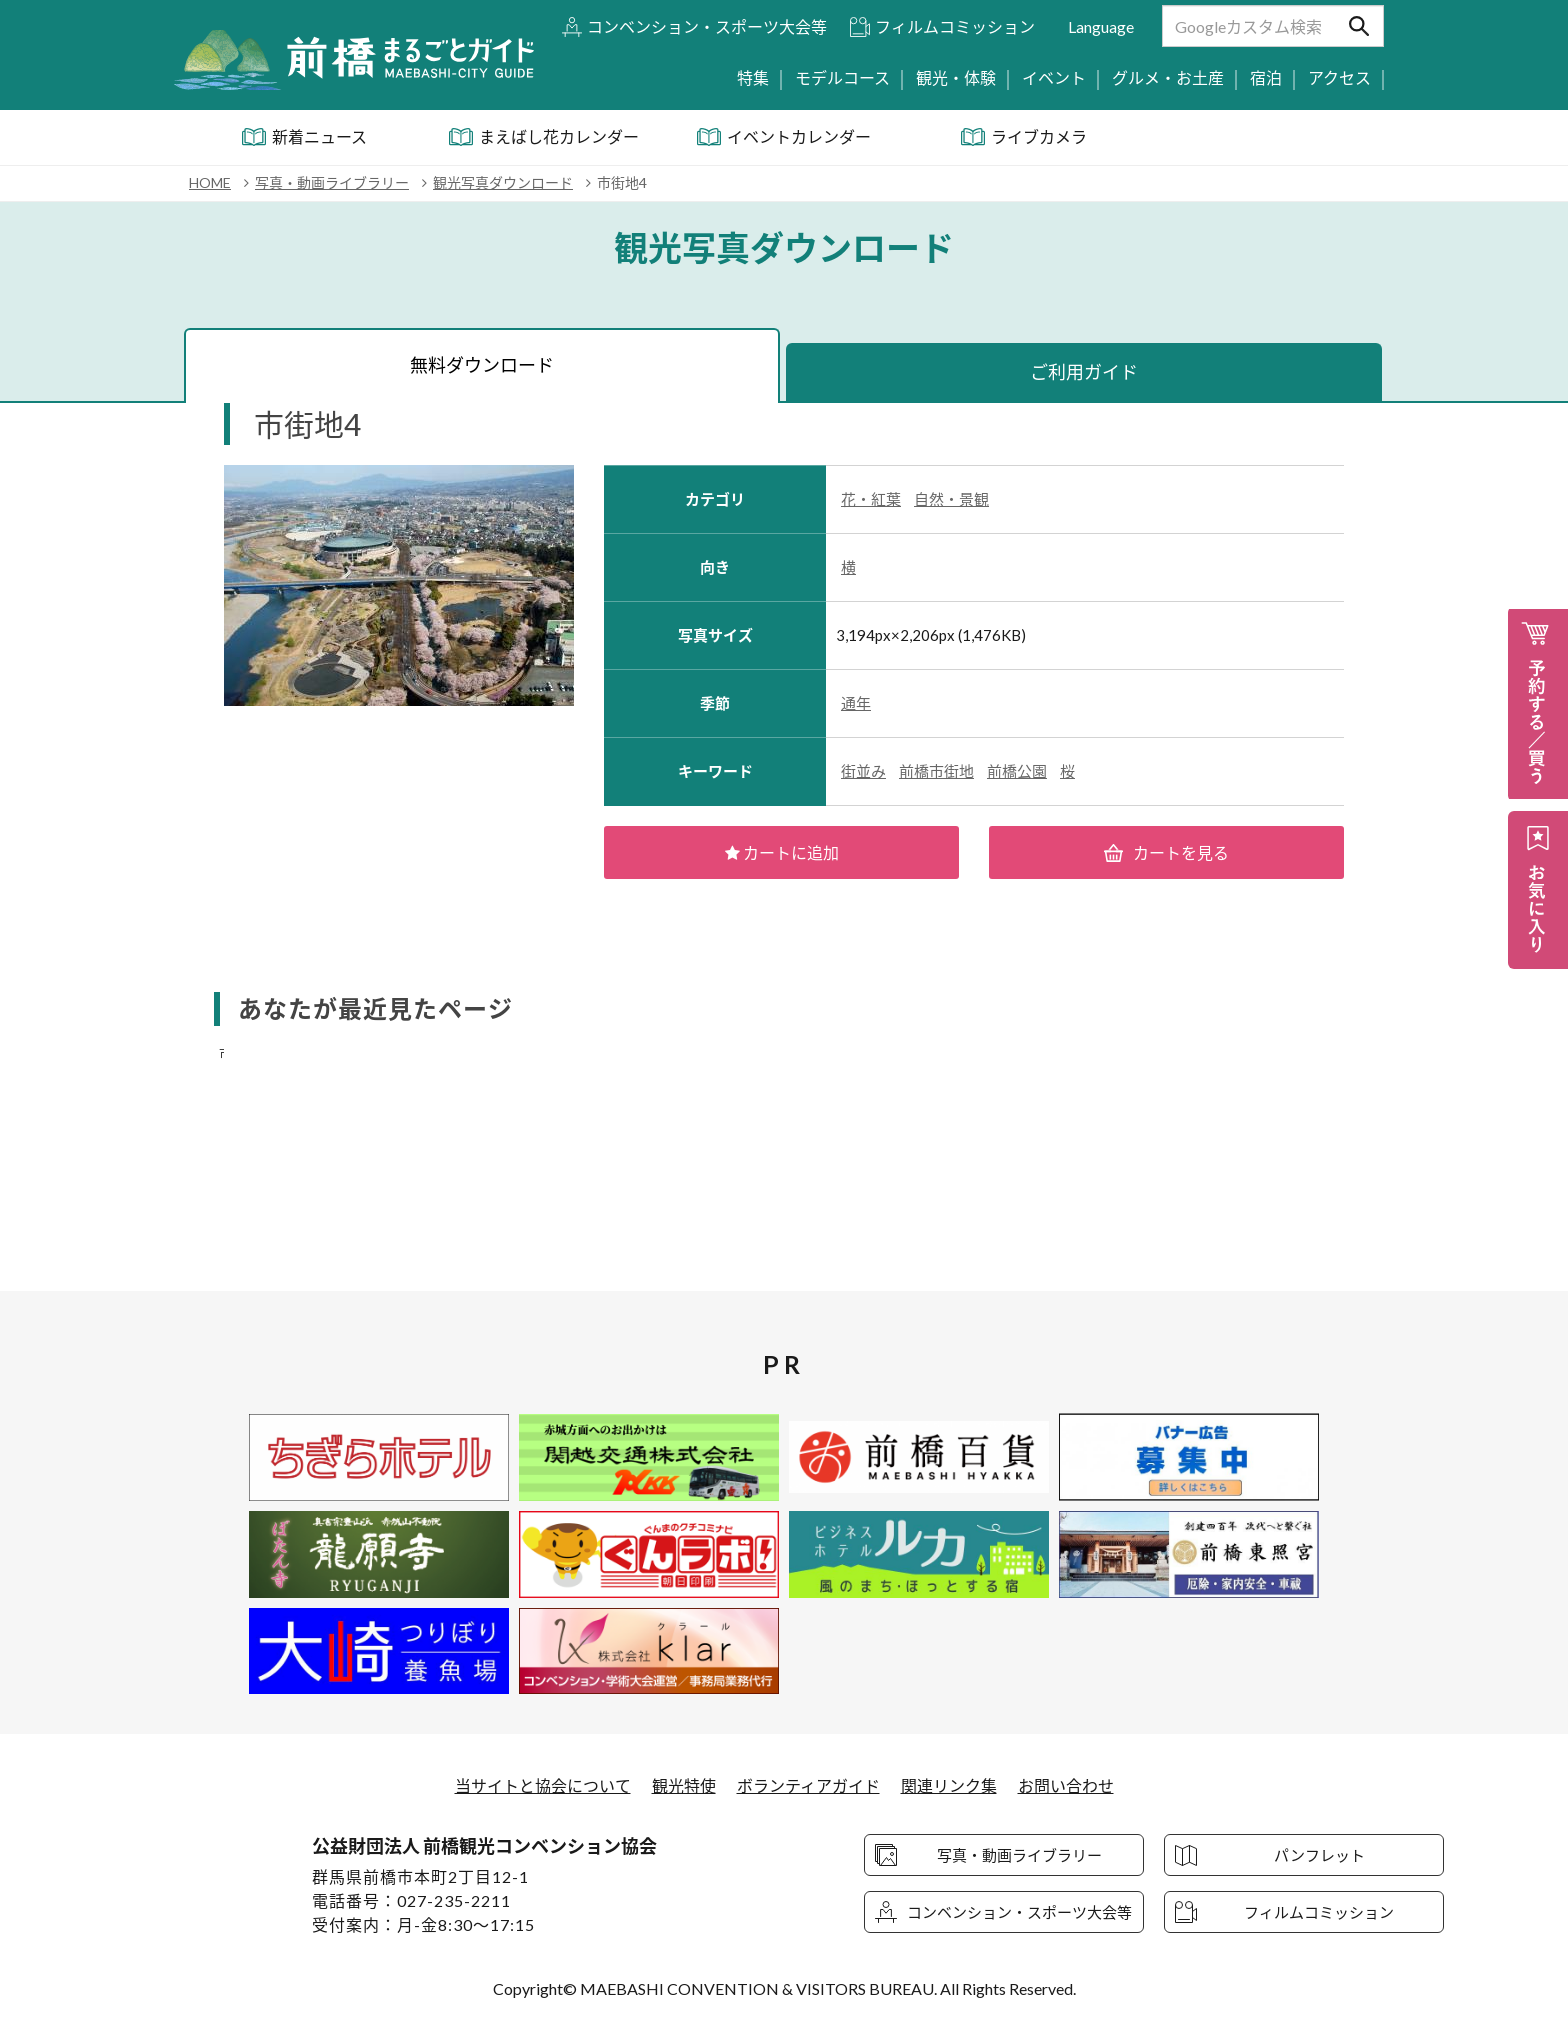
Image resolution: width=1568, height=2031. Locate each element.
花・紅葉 (871, 499)
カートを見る (1167, 852)
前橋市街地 (936, 771)
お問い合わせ (1066, 1786)
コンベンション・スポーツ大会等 (707, 26)
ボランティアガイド (808, 1786)
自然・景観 (951, 499)
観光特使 (684, 1786)
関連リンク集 (949, 1786)
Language (1101, 26)
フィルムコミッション (955, 26)
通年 (856, 703)
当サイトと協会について (543, 1786)
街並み (863, 771)
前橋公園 (1017, 771)
